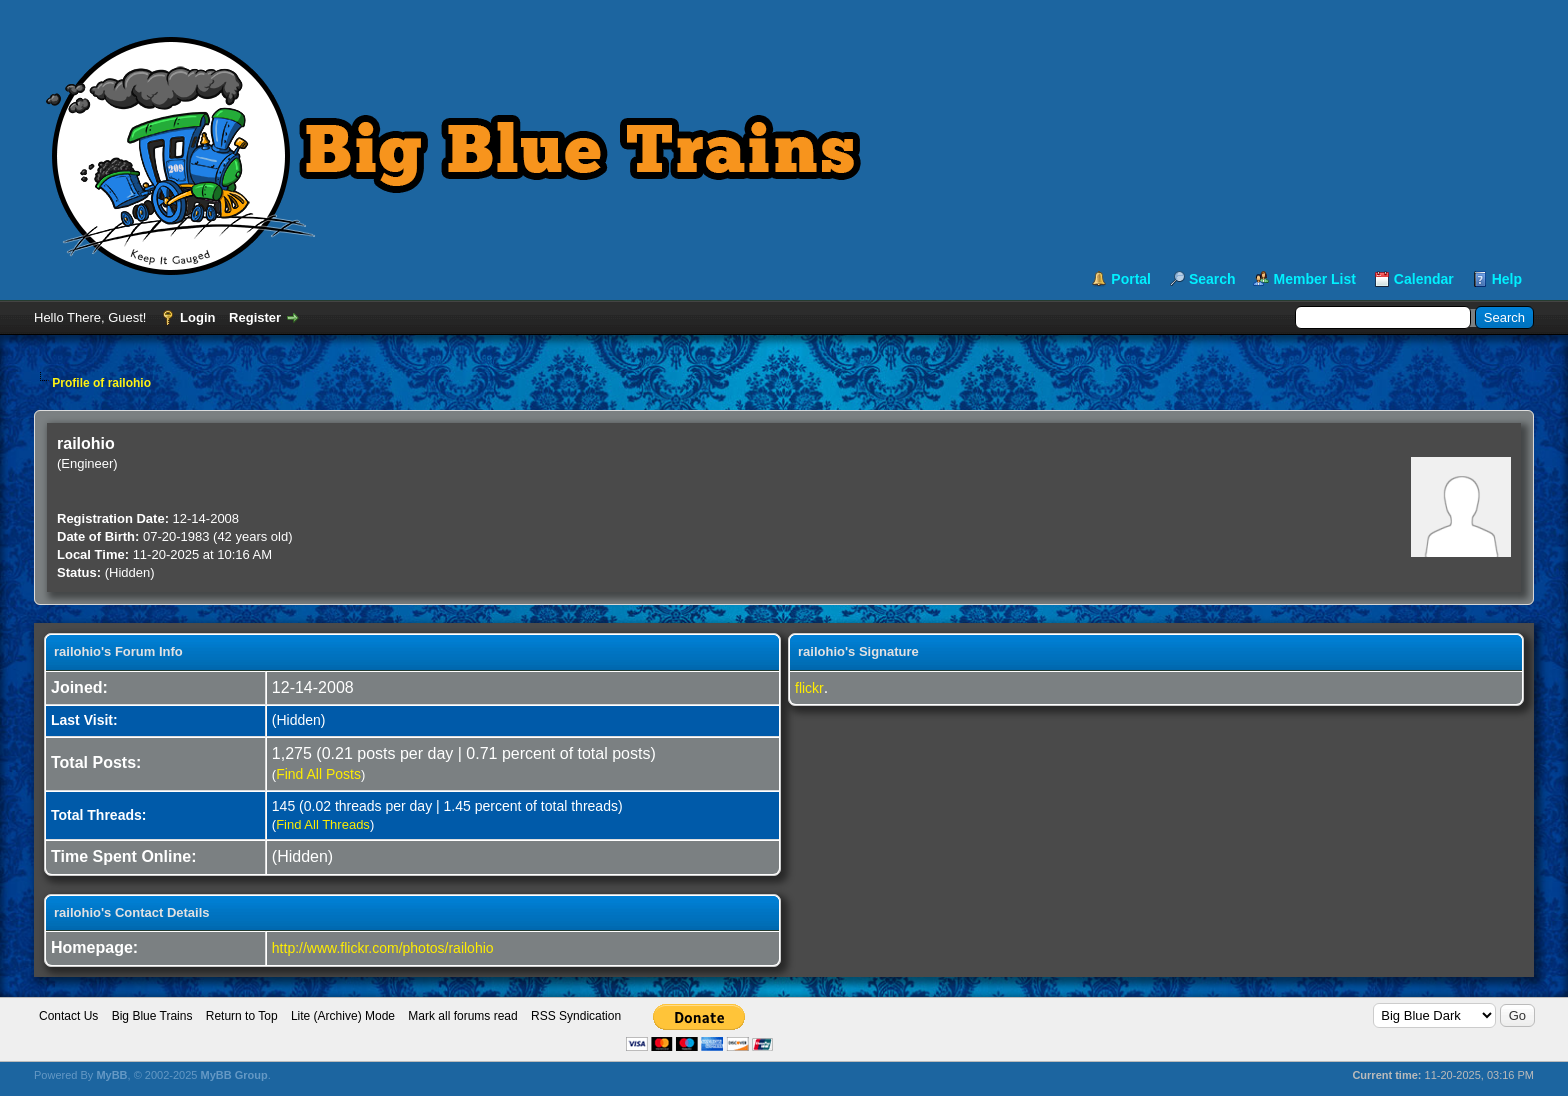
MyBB (111, 1075)
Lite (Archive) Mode (343, 1016)
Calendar (1424, 279)
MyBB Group (233, 1075)
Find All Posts (318, 774)
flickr (809, 688)
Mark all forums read (462, 1016)
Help (1507, 279)
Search (1212, 279)
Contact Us (68, 1016)
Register (255, 317)
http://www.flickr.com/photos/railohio (383, 948)
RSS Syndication (576, 1016)
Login (197, 317)
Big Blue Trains (152, 1016)
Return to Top (242, 1016)
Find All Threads (323, 824)
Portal (1131, 279)
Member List (1314, 279)
